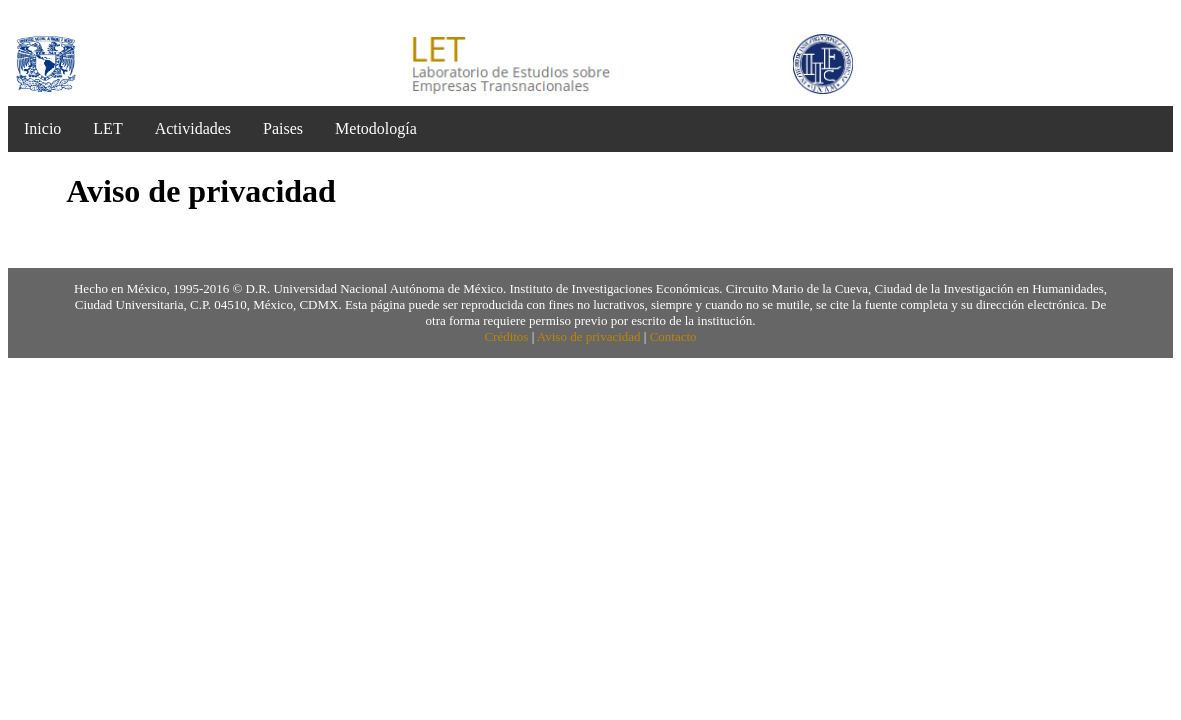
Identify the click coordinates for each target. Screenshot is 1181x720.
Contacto (673, 336)
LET (107, 128)
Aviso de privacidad (589, 336)
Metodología (376, 128)
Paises (283, 128)
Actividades (193, 128)
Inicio (42, 128)
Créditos (506, 336)
